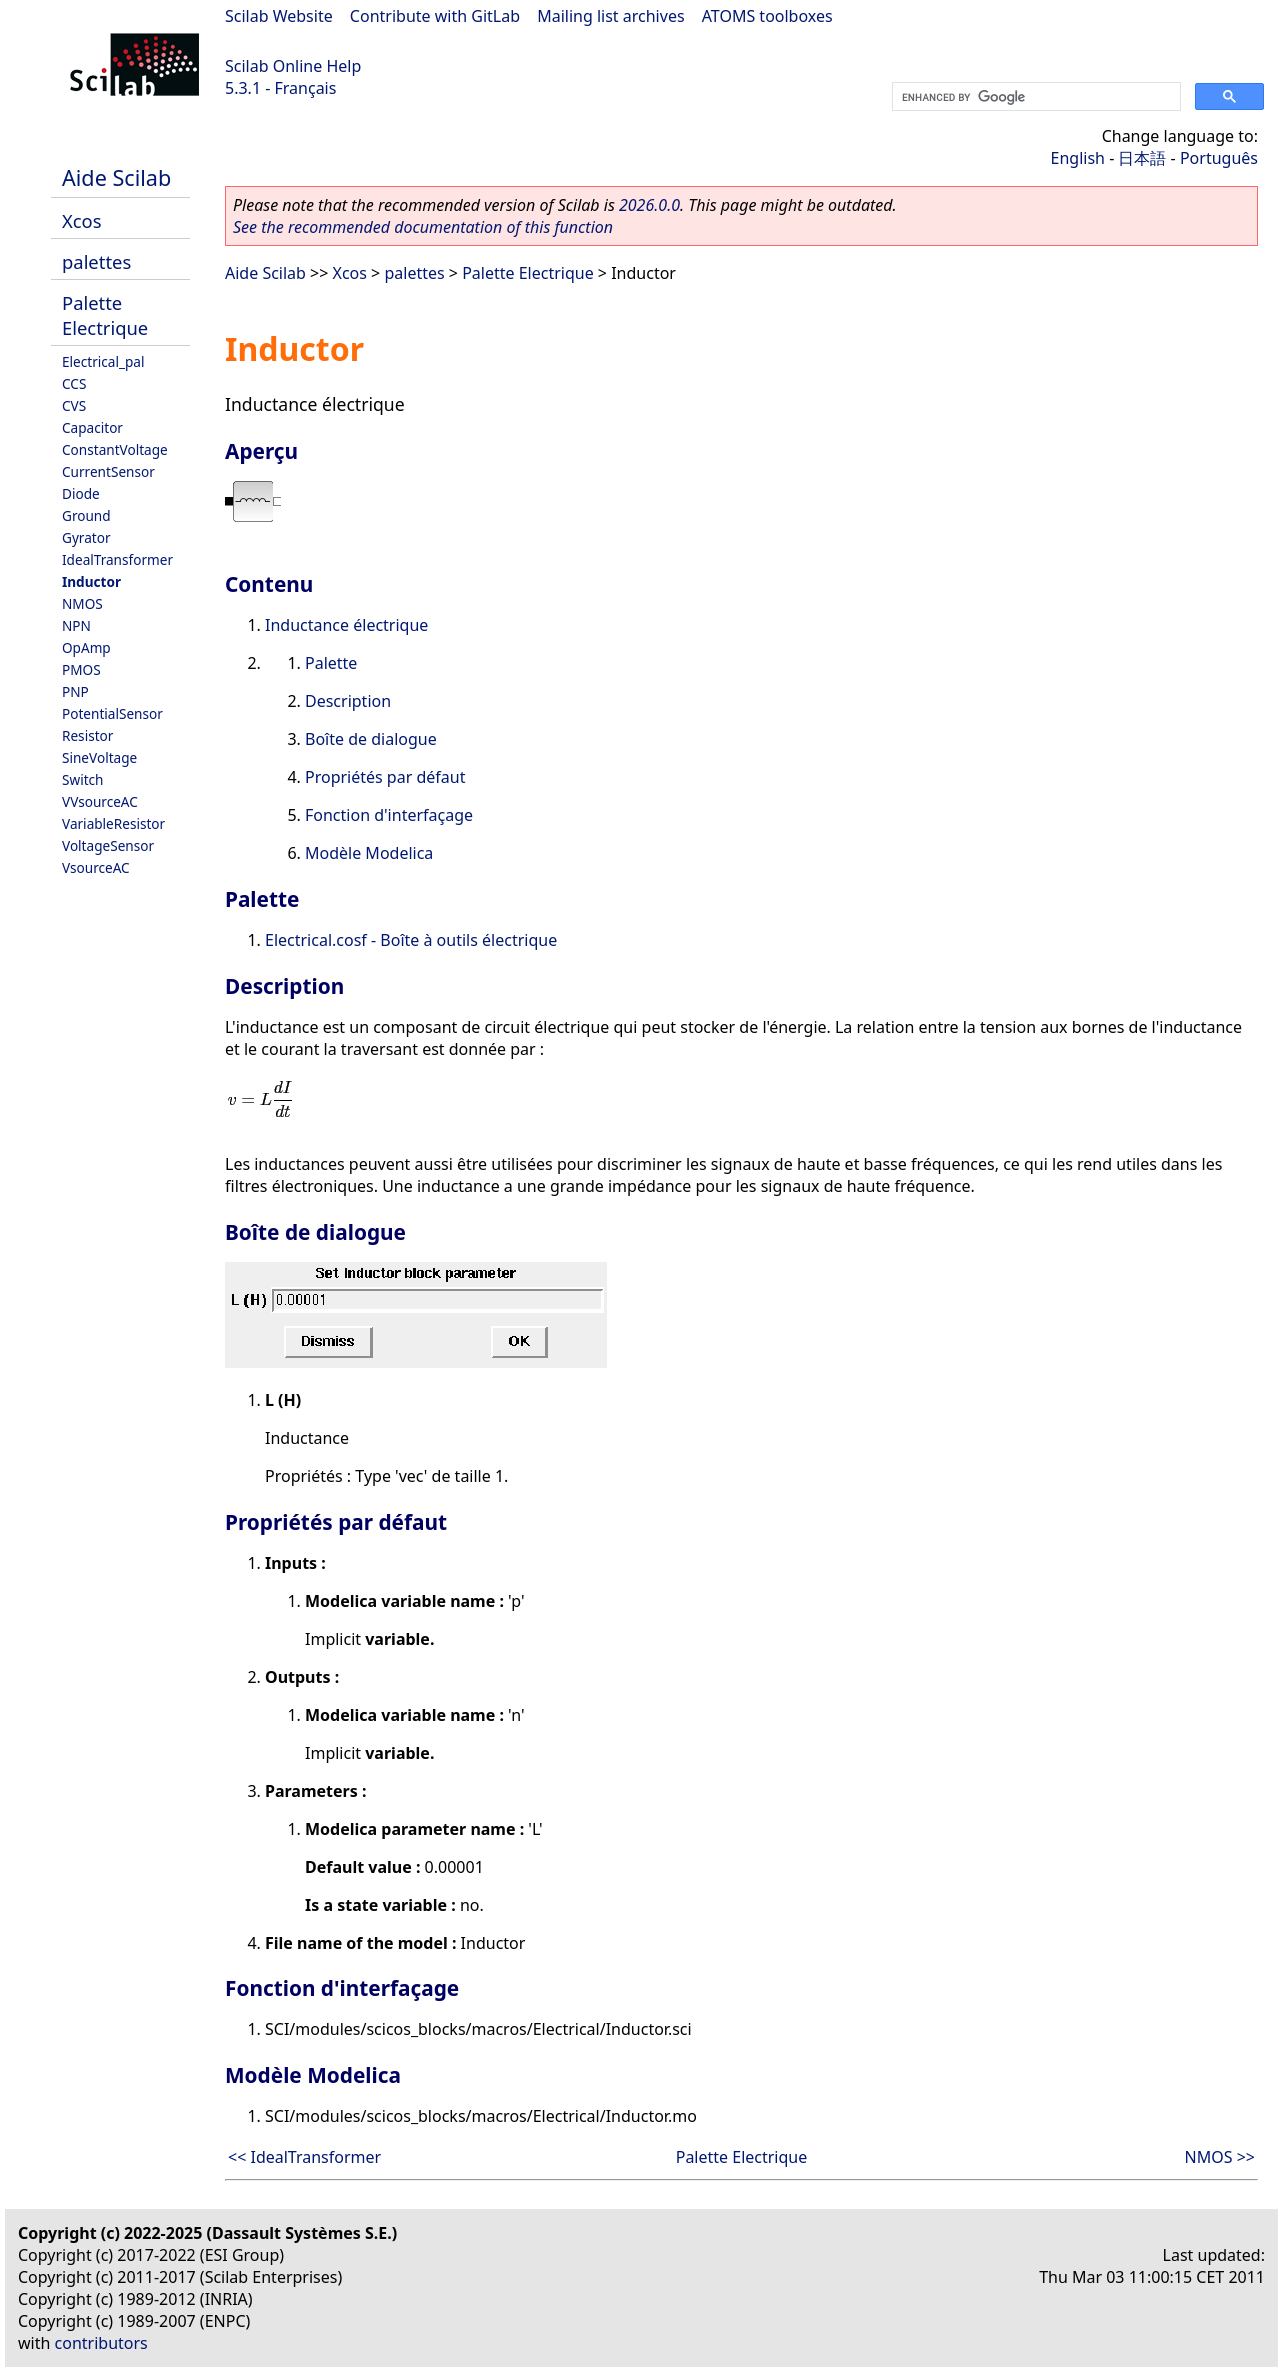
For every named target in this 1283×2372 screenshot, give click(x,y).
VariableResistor (113, 823)
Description (348, 701)
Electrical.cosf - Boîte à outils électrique (411, 940)
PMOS (81, 669)
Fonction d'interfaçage (389, 815)
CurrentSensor (108, 471)
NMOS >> (1220, 2157)
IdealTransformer (117, 559)
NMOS (82, 603)
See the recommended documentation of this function (423, 227)
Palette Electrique (105, 315)
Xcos (82, 220)
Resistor (87, 735)
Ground (86, 515)
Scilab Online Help (293, 66)
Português (1219, 158)
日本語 (1142, 158)
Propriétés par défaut (385, 777)
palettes (96, 261)
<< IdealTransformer (304, 2157)
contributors (101, 2343)
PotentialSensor (112, 713)
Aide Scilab (116, 177)
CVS (74, 405)
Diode (81, 493)
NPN (76, 625)
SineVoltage (99, 757)
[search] (1034, 97)
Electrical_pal (103, 361)
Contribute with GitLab (435, 16)
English (1078, 158)
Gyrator (86, 537)
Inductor (91, 581)
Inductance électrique (346, 625)
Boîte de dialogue (371, 739)
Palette (331, 663)
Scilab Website (279, 16)
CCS (74, 383)
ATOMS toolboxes (767, 16)
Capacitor (92, 427)
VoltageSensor (108, 845)
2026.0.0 (649, 205)
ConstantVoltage (115, 449)
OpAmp (86, 647)
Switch (83, 779)
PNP (75, 691)
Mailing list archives (610, 16)
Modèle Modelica (369, 853)
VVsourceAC (100, 801)
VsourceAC (96, 867)
